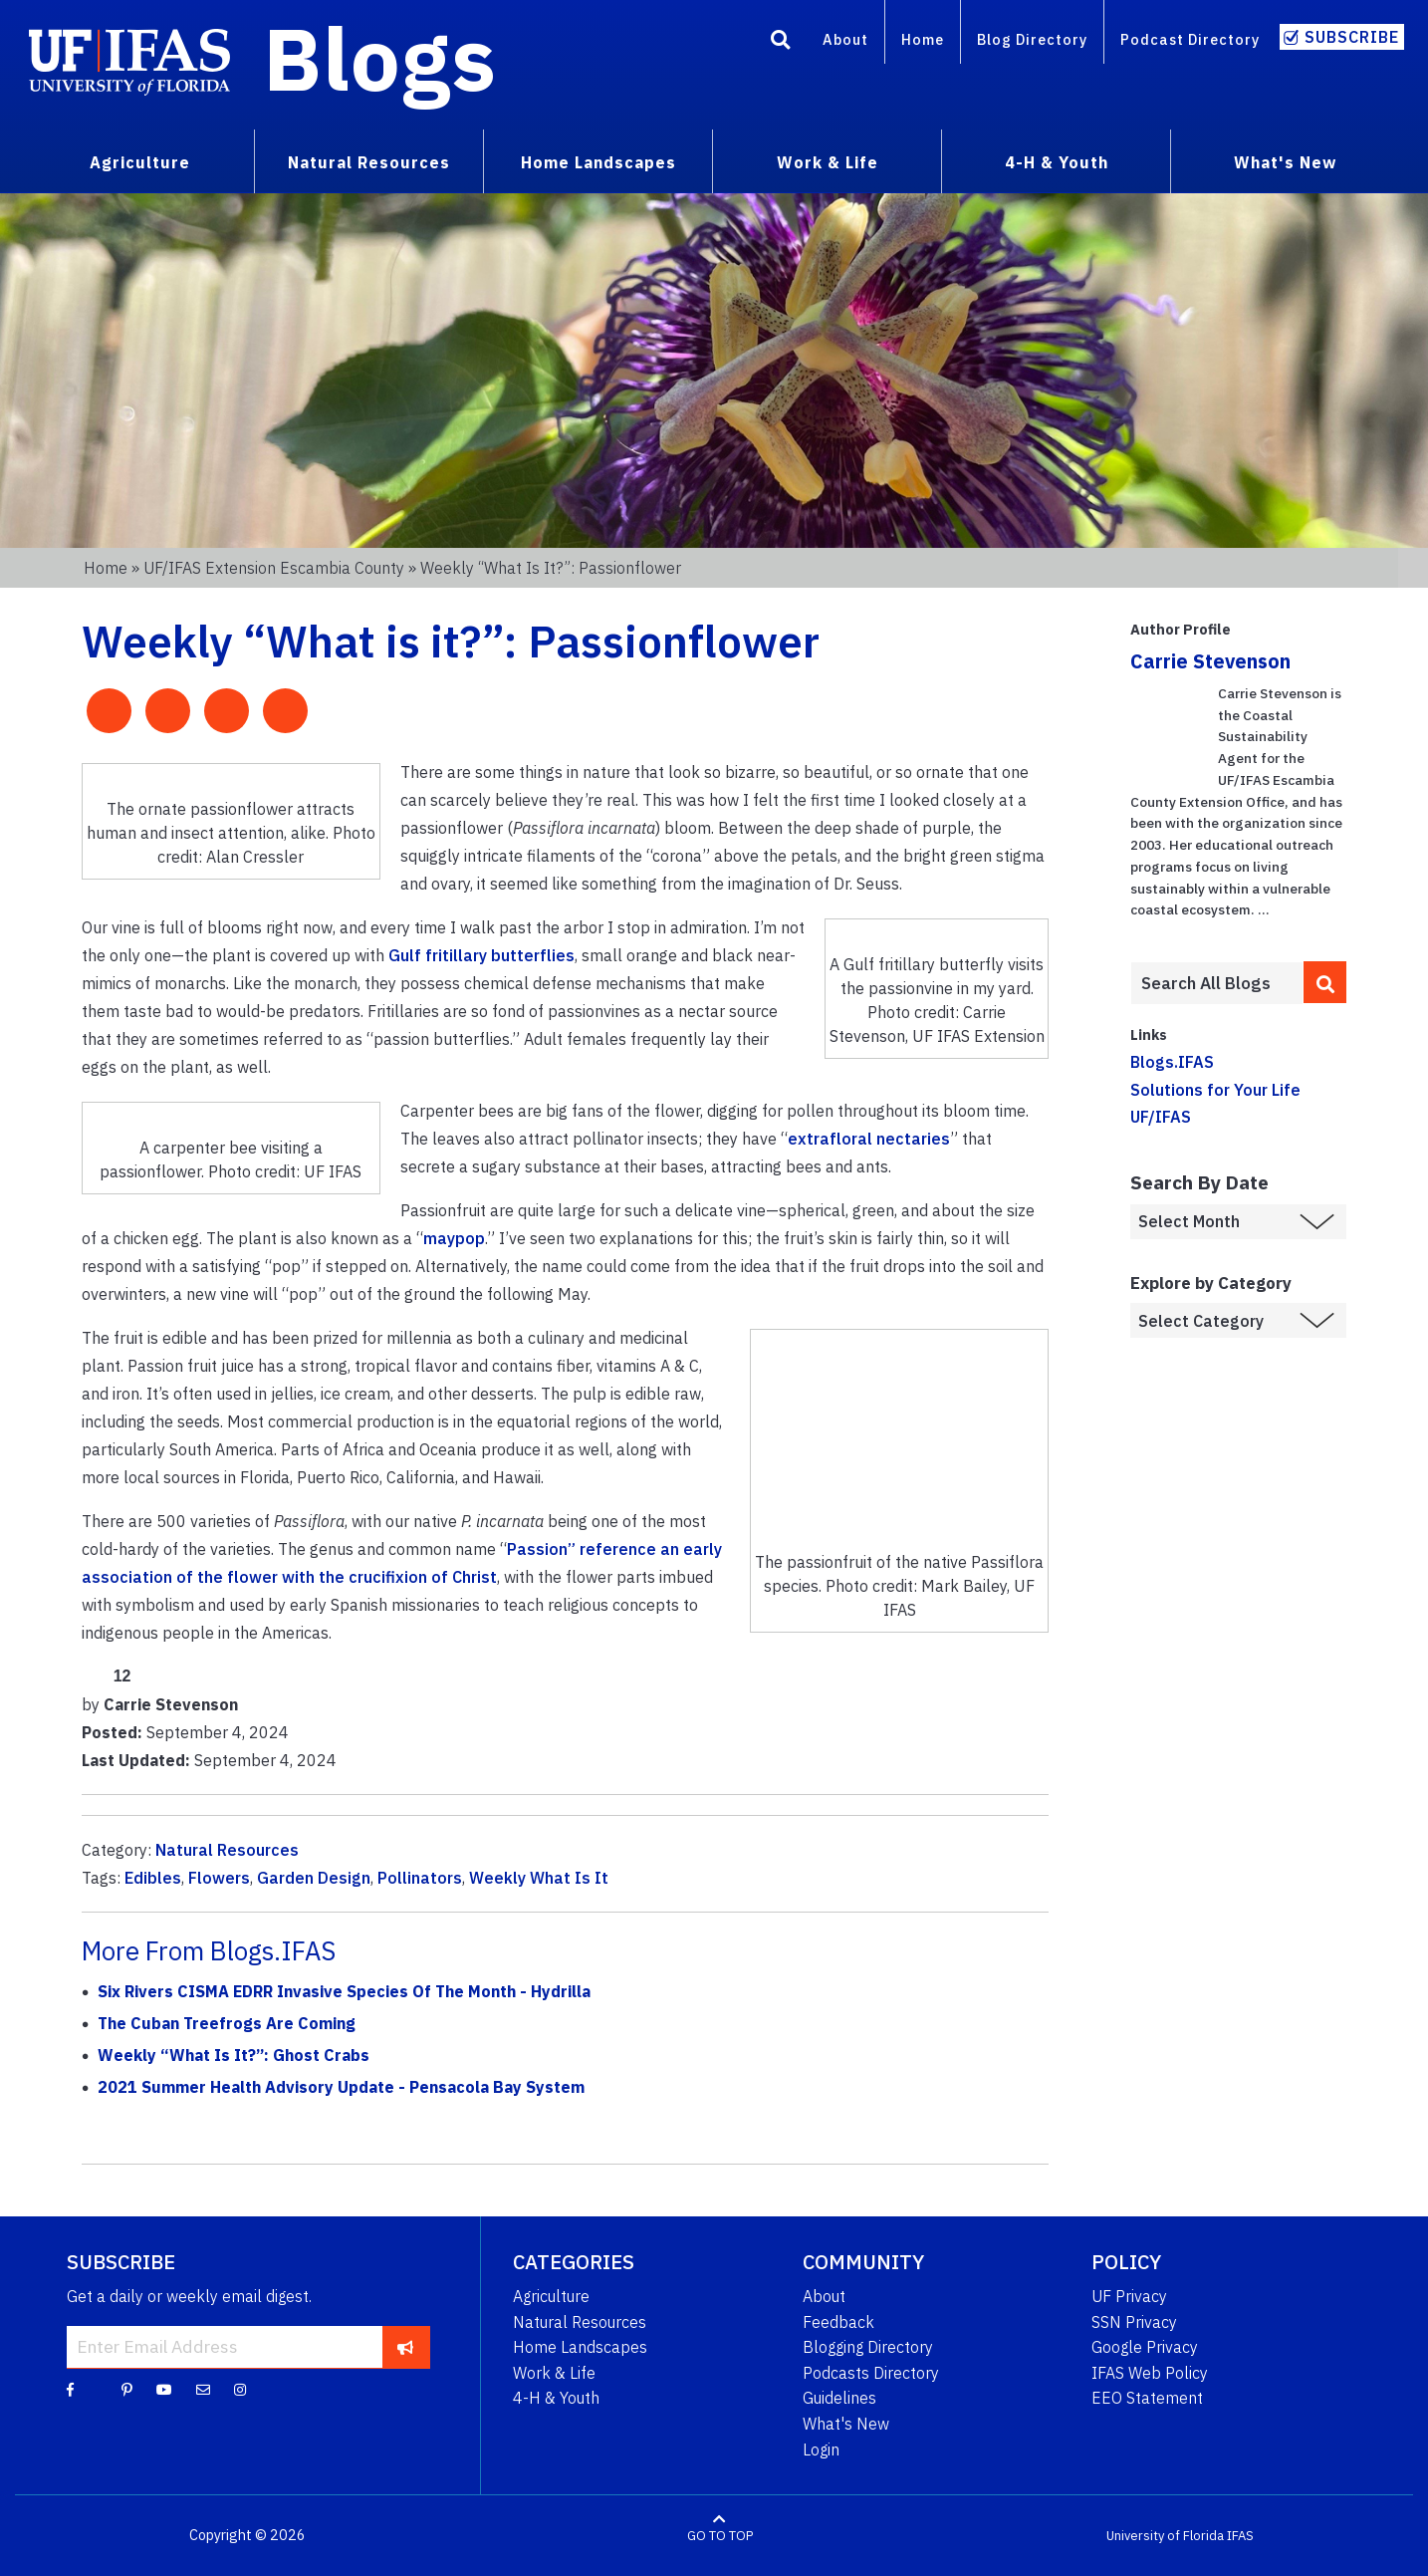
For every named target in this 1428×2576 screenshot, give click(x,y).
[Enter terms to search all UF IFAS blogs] (1217, 983)
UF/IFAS (1160, 1117)
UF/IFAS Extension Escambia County (273, 568)
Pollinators (419, 1878)
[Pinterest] (126, 2389)
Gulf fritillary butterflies (481, 955)
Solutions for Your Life (1215, 1090)
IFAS (1240, 2535)
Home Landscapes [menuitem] (598, 162)
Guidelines (839, 2398)
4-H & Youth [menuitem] (1056, 162)
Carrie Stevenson (1210, 660)
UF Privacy (1129, 2296)
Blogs (380, 58)
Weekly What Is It (538, 1878)
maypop (454, 1238)
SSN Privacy (1134, 2322)
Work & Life (554, 2373)
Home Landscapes (580, 2347)
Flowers (219, 1878)
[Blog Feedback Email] (203, 2389)
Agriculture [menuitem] (140, 162)
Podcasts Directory (871, 2373)
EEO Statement (1147, 2398)
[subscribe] (405, 2347)
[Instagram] (240, 2389)
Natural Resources (227, 1850)
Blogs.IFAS (1172, 1062)
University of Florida (1165, 2535)
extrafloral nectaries (869, 1139)
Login (821, 2449)
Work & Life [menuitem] (827, 162)
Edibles (152, 1878)
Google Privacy (1144, 2347)
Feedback (838, 2322)
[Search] (781, 43)
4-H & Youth (556, 2398)
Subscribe (1352, 37)
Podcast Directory (1190, 39)
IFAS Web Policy (1149, 2373)
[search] (1325, 982)
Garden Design (313, 1878)
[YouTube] (164, 2389)
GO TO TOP (720, 2535)
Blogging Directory (868, 2347)
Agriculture (551, 2296)
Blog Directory (1032, 39)
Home (922, 39)
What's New (846, 2424)
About (845, 39)
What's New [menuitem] (1285, 162)
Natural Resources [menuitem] (369, 162)
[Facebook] (70, 2389)
